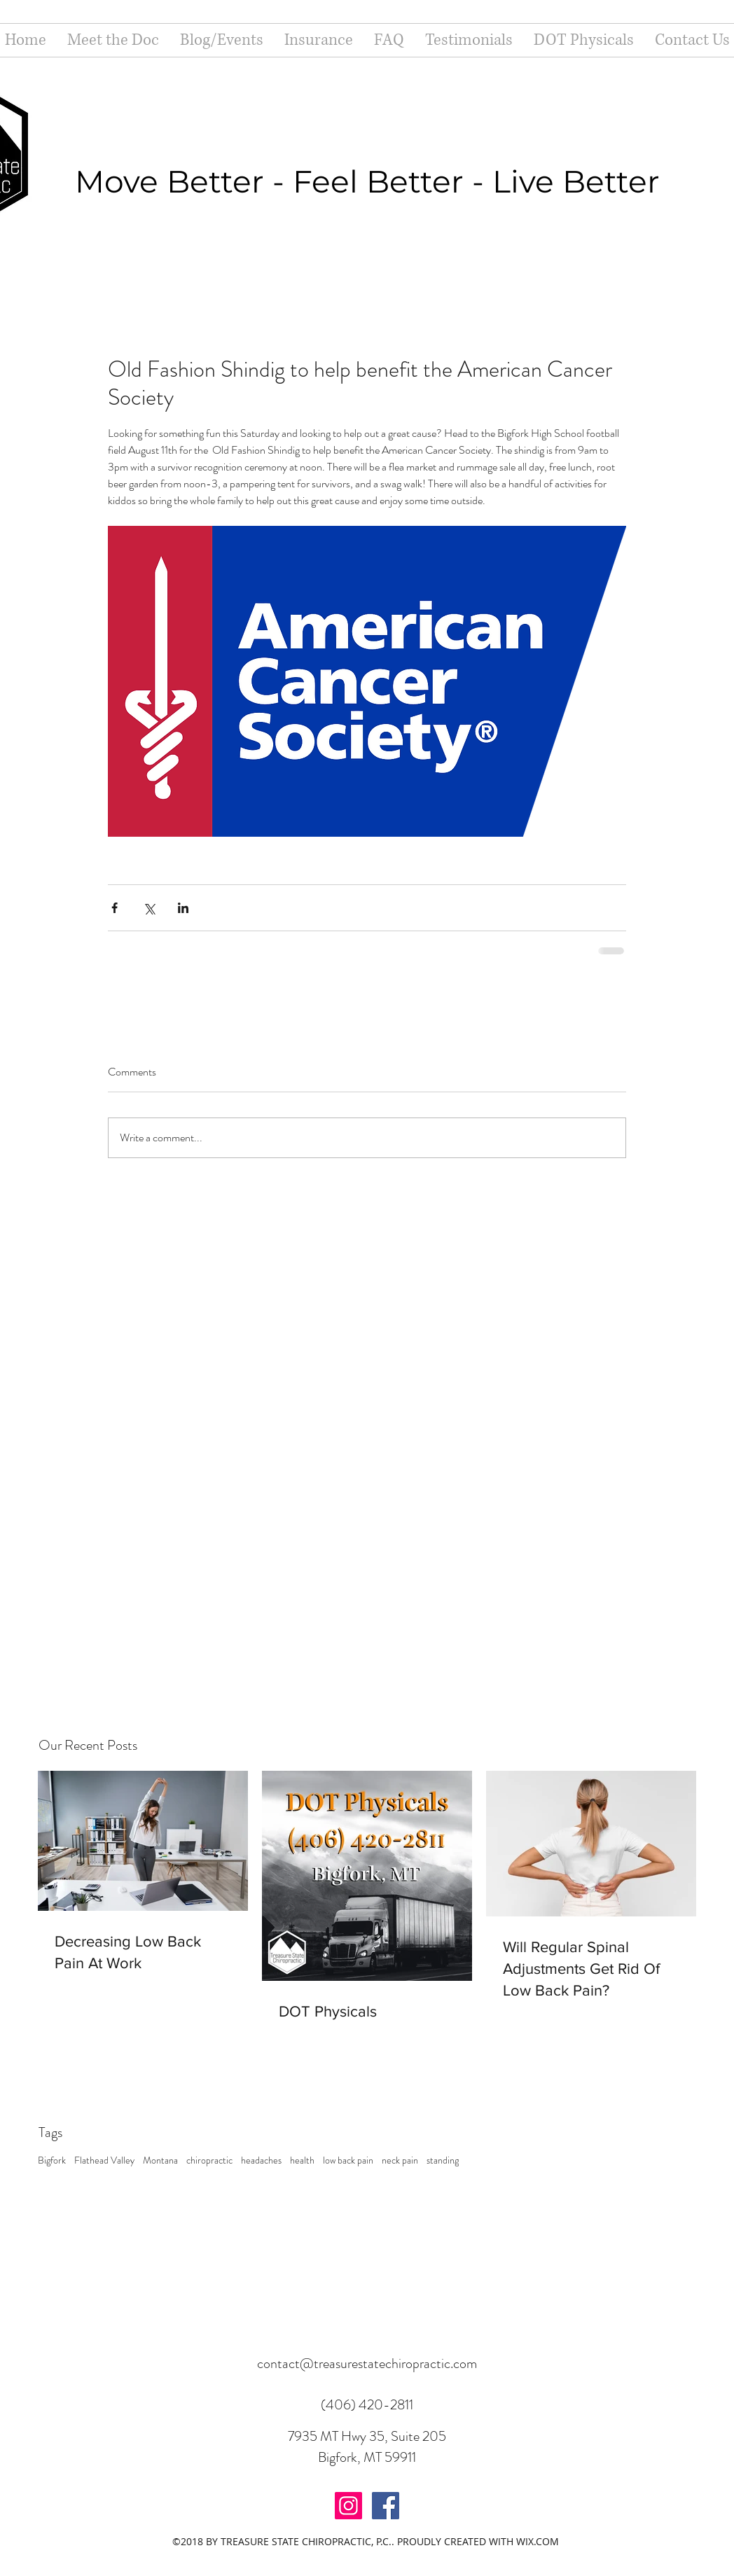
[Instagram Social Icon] (348, 2505)
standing (443, 2160)
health (302, 2160)
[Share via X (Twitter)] (148, 907)
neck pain (400, 2160)
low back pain (348, 2160)
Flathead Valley (104, 2160)
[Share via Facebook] (114, 907)
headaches (261, 2160)
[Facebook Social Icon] (385, 2505)
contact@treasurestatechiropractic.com (367, 2363)
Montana (160, 2160)
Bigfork (52, 2160)
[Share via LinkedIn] (183, 907)
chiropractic (209, 2160)
